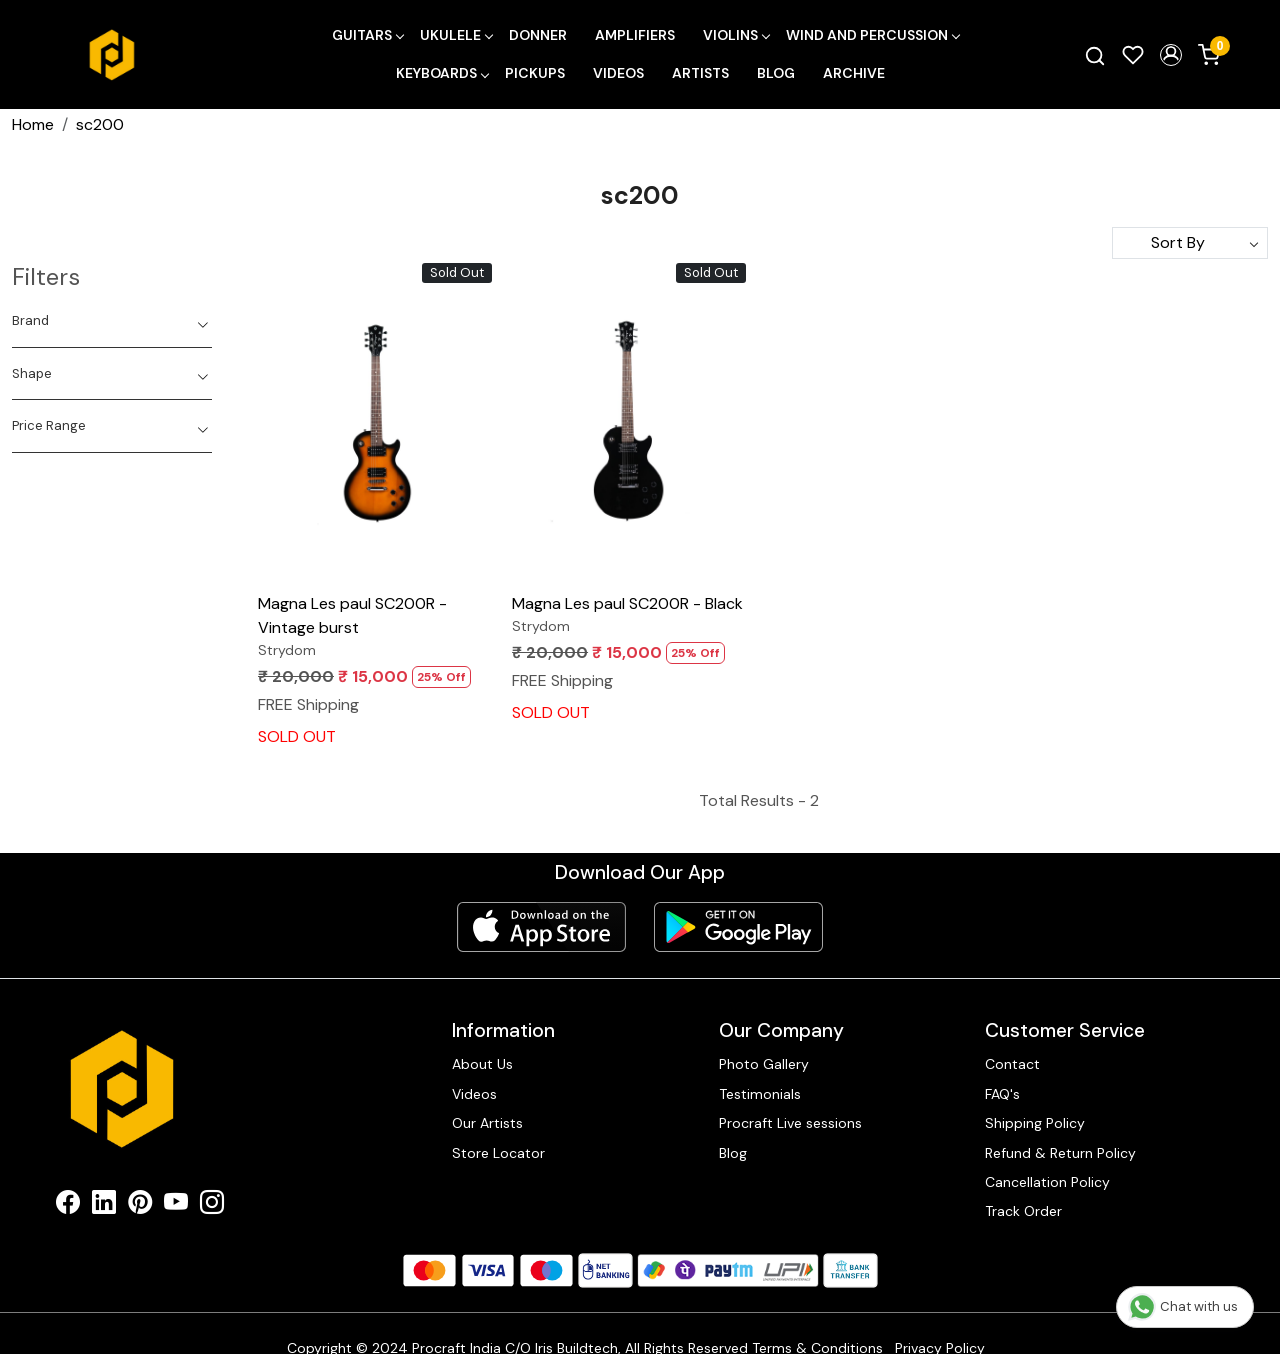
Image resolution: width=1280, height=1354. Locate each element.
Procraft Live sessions (790, 1123)
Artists (700, 73)
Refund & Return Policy (1060, 1153)
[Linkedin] (104, 1206)
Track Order (1023, 1211)
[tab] (112, 321)
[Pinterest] (140, 1206)
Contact (1012, 1064)
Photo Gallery (764, 1064)
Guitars (367, 35)
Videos (618, 73)
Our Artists (487, 1123)
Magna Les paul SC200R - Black (627, 603)
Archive (854, 73)
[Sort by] (1190, 243)
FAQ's (1002, 1094)
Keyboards (442, 73)
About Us (482, 1064)
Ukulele (456, 35)
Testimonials (760, 1094)
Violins (736, 35)
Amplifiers (635, 35)
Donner (538, 35)
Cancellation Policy (1047, 1182)
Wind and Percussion (872, 35)
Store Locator (498, 1153)
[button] (1171, 55)
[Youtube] (176, 1206)
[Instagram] (212, 1206)
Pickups (535, 73)
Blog (776, 73)
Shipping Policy (1035, 1123)
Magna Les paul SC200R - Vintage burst (352, 615)
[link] (1095, 55)
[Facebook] (68, 1206)
